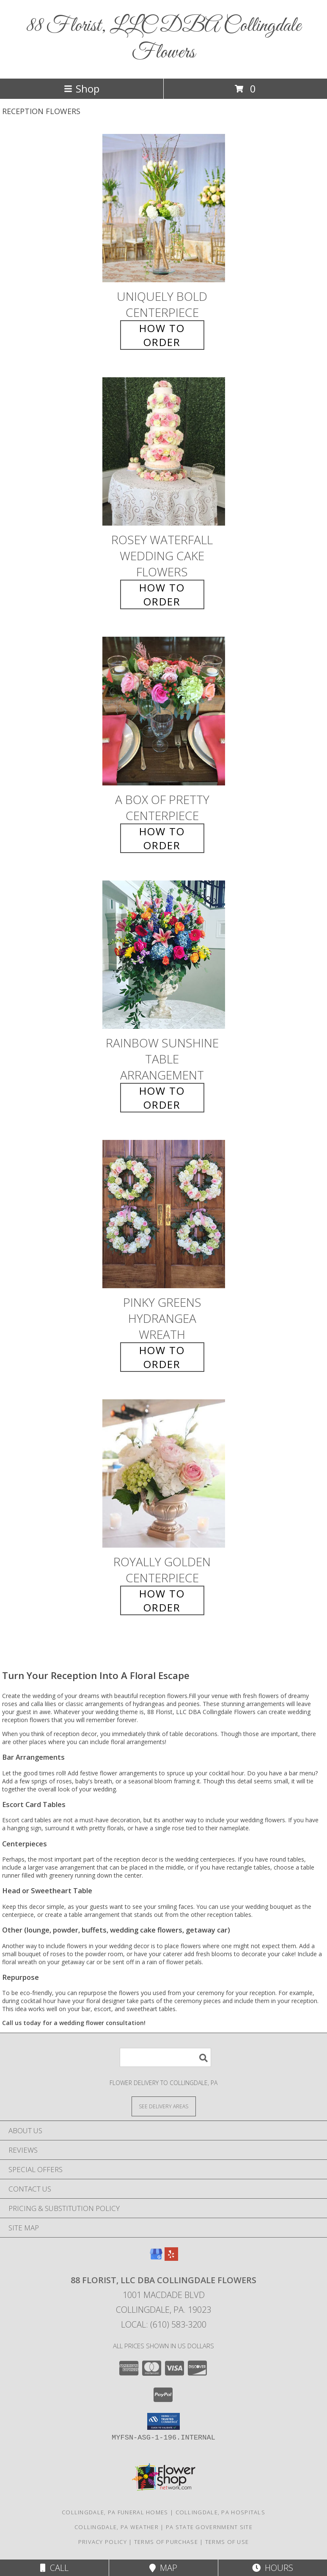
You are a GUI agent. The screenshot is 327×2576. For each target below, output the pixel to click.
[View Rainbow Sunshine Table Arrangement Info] (163, 955)
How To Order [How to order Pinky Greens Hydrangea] (162, 1357)
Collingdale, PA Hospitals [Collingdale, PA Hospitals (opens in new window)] (221, 2512)
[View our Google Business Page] (156, 2258)
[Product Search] (165, 2057)
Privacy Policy (102, 2542)
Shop (81, 88)
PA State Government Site (209, 2527)
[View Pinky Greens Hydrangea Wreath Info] (163, 1214)
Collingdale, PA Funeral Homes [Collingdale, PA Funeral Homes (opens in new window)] (115, 2512)
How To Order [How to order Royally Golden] (162, 1600)
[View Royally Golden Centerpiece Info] (163, 1473)
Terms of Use (227, 2542)
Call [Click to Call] (54, 2567)
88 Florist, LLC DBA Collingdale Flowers (164, 39)
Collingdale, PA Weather (116, 2527)
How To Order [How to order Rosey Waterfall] (162, 594)
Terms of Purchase (166, 2542)
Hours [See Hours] (272, 2567)
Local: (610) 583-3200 (163, 2324)
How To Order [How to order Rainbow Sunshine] (162, 1098)
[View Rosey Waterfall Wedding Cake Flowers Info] (163, 452)
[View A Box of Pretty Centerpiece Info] (163, 711)
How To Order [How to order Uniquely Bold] (162, 335)
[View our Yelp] (171, 2258)
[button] (163, 2421)
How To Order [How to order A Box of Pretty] (162, 838)
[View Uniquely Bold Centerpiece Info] (163, 208)
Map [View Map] (163, 2567)
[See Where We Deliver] (164, 2106)
